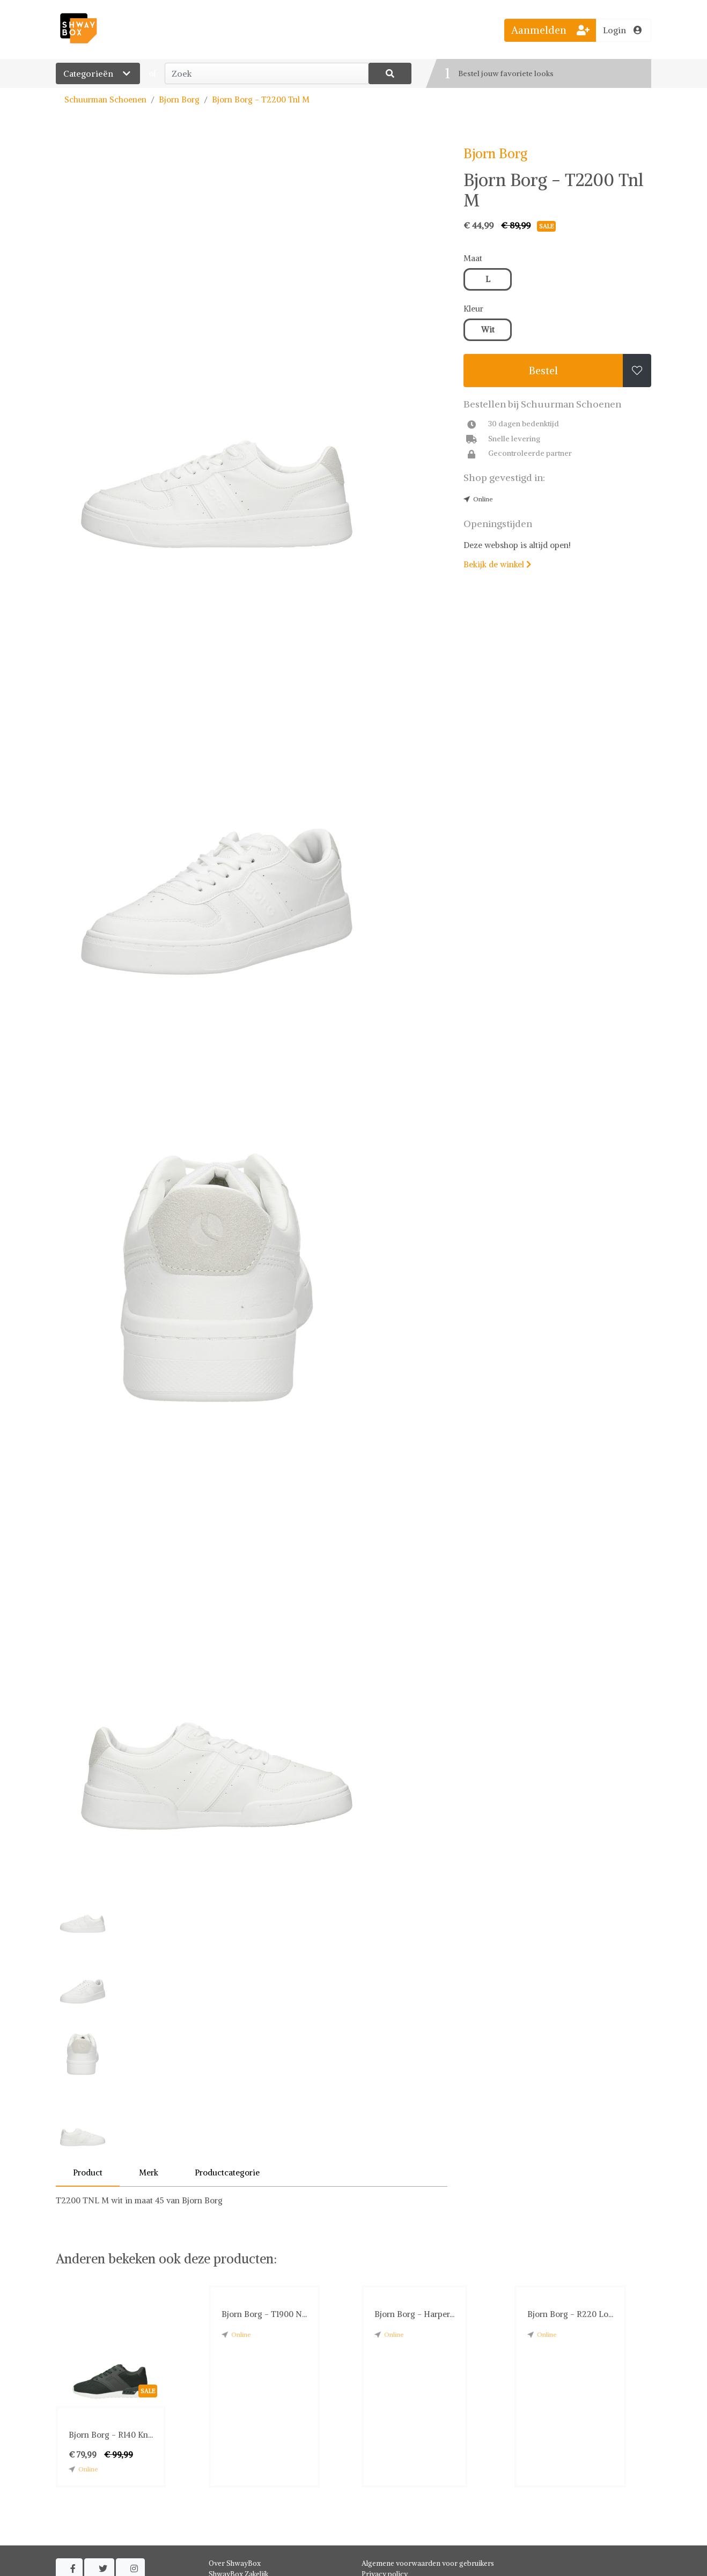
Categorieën (97, 73)
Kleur (473, 309)
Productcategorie (227, 2172)
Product (87, 2172)
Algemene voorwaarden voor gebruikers (428, 2563)
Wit (488, 329)
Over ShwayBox (235, 2563)
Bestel (543, 370)
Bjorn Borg (179, 99)
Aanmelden (550, 30)
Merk (148, 2172)
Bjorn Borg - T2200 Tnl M (261, 99)
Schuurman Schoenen (105, 99)
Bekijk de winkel (497, 564)
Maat (472, 258)
